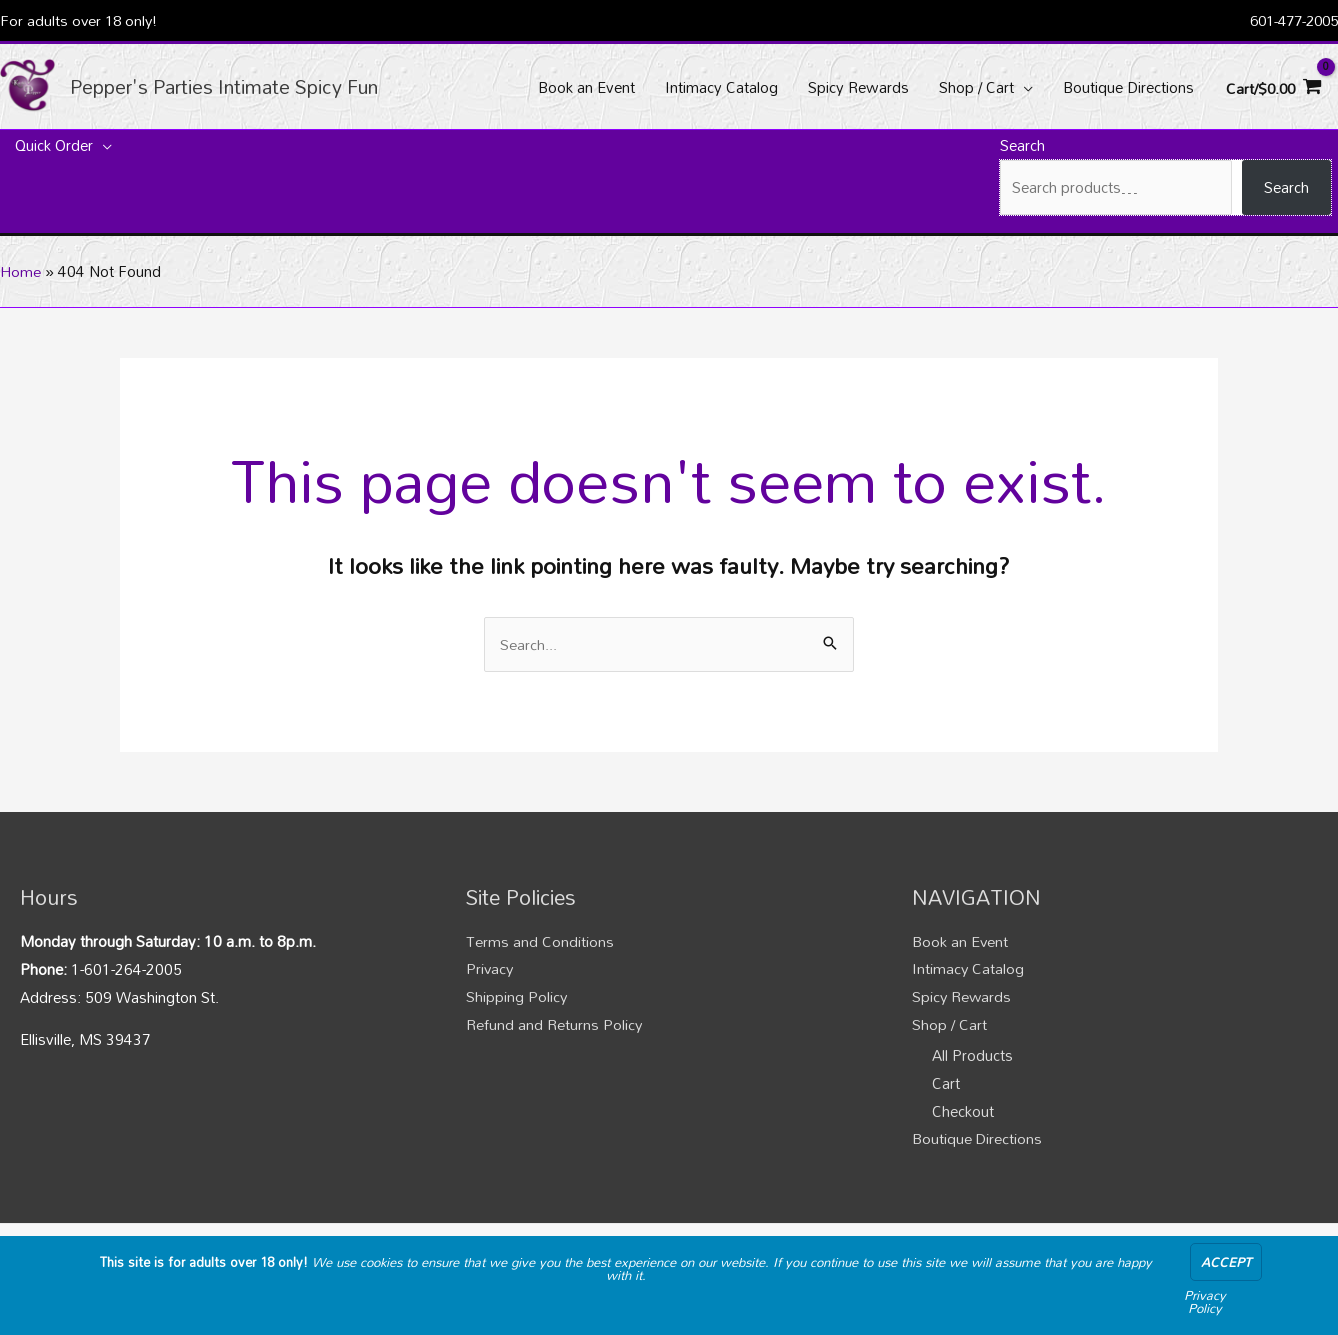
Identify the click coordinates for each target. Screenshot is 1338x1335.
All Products (972, 1058)
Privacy (490, 971)
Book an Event (960, 943)
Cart (946, 1086)
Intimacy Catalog (968, 971)
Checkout (963, 1114)
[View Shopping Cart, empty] (1272, 87)
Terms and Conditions (540, 943)
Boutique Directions (977, 1142)
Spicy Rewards (962, 999)
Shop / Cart (949, 1027)
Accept (1226, 1262)
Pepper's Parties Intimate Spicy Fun (234, 87)
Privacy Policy (1205, 1301)
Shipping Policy (517, 999)
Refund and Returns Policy (554, 1027)
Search (1022, 147)
